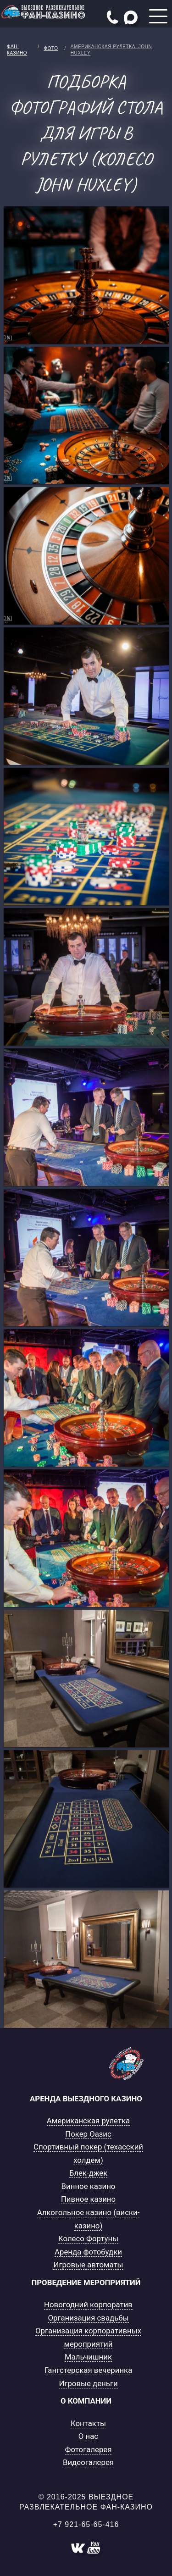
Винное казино (88, 2186)
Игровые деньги (88, 2383)
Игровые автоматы (88, 2264)
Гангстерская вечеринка (88, 2370)
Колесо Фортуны (88, 2238)
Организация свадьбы (88, 2317)
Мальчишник (88, 2356)
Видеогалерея (88, 2462)
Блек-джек (88, 2172)
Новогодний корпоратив (88, 2304)
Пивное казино (88, 2199)
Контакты (88, 2423)
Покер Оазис (88, 2133)
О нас (88, 2436)
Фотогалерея (88, 2449)
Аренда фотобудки (88, 2251)
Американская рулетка (88, 2120)
